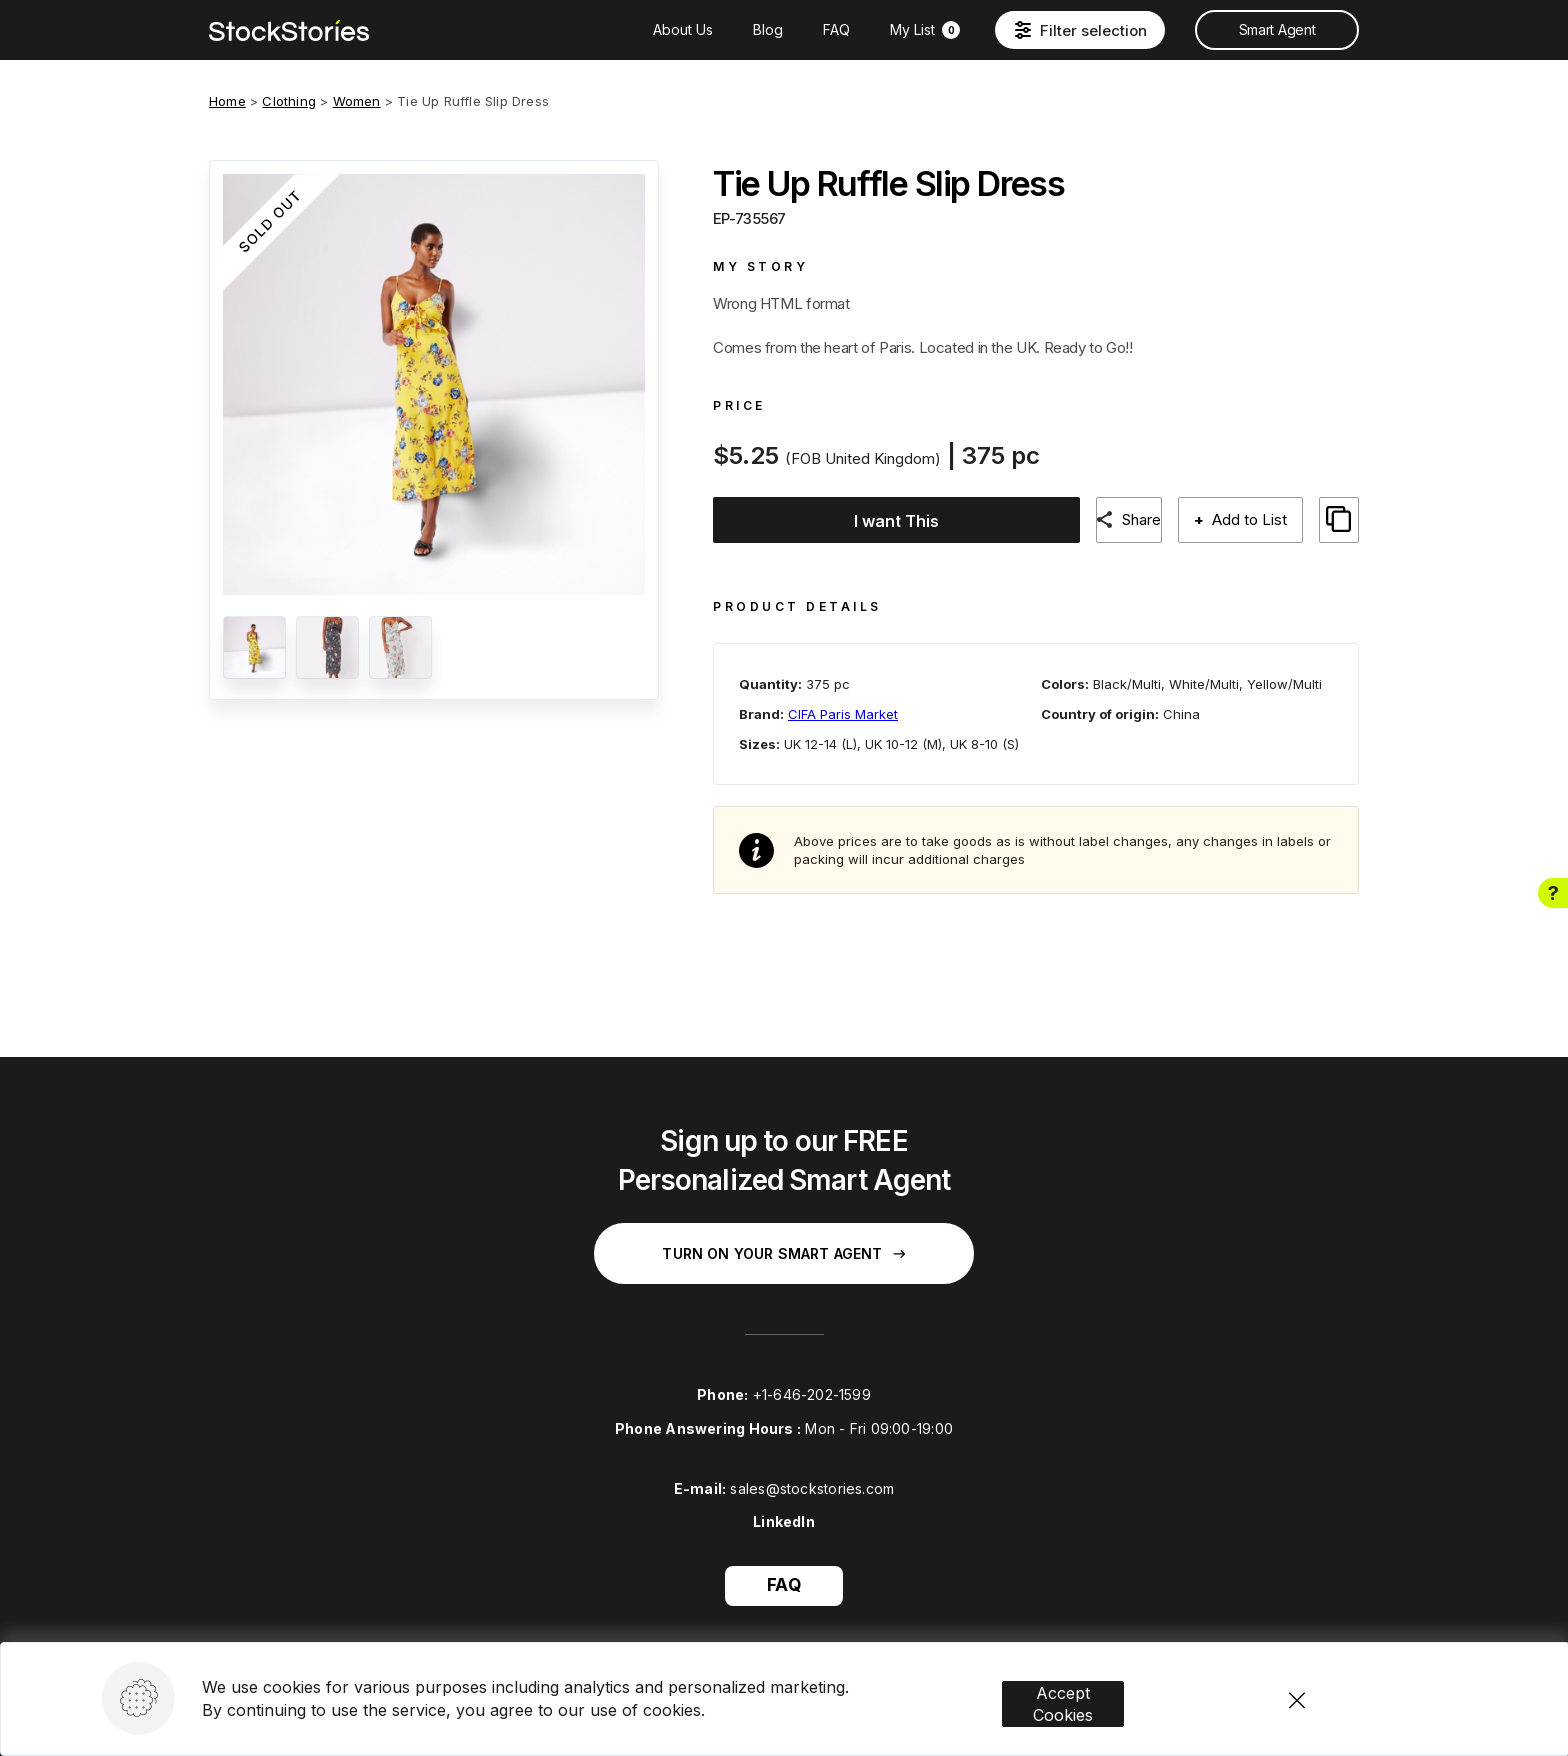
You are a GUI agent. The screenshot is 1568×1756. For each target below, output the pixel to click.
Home (227, 101)
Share (1130, 519)
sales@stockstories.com (812, 1469)
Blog (768, 29)
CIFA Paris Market (843, 695)
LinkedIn (784, 1503)
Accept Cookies (1092, 1652)
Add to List (1245, 519)
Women (357, 101)
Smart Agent (1277, 29)
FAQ (836, 29)
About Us (683, 29)
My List (925, 29)
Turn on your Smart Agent (783, 1235)
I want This (883, 521)
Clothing (289, 101)
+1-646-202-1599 (812, 1376)
